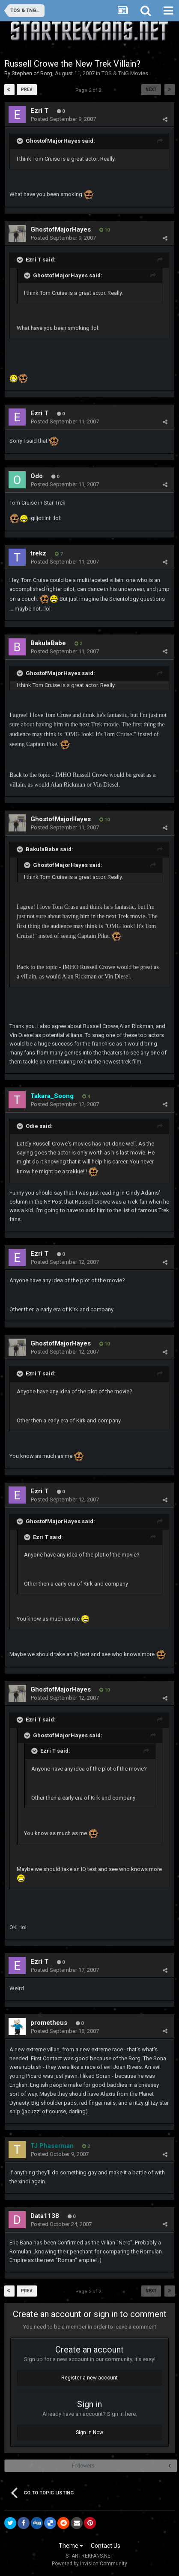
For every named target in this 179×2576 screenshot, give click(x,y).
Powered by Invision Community (89, 2564)
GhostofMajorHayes (60, 229)
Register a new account (89, 2378)
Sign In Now (89, 2432)
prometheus (48, 2023)
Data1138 (44, 2216)
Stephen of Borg (32, 73)
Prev (27, 89)
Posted (63, 119)
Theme (71, 2545)
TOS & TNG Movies (124, 73)
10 (104, 230)
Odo (36, 476)
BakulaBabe (48, 643)
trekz (38, 553)
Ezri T (39, 111)
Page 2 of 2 (89, 90)
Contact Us (105, 2545)
